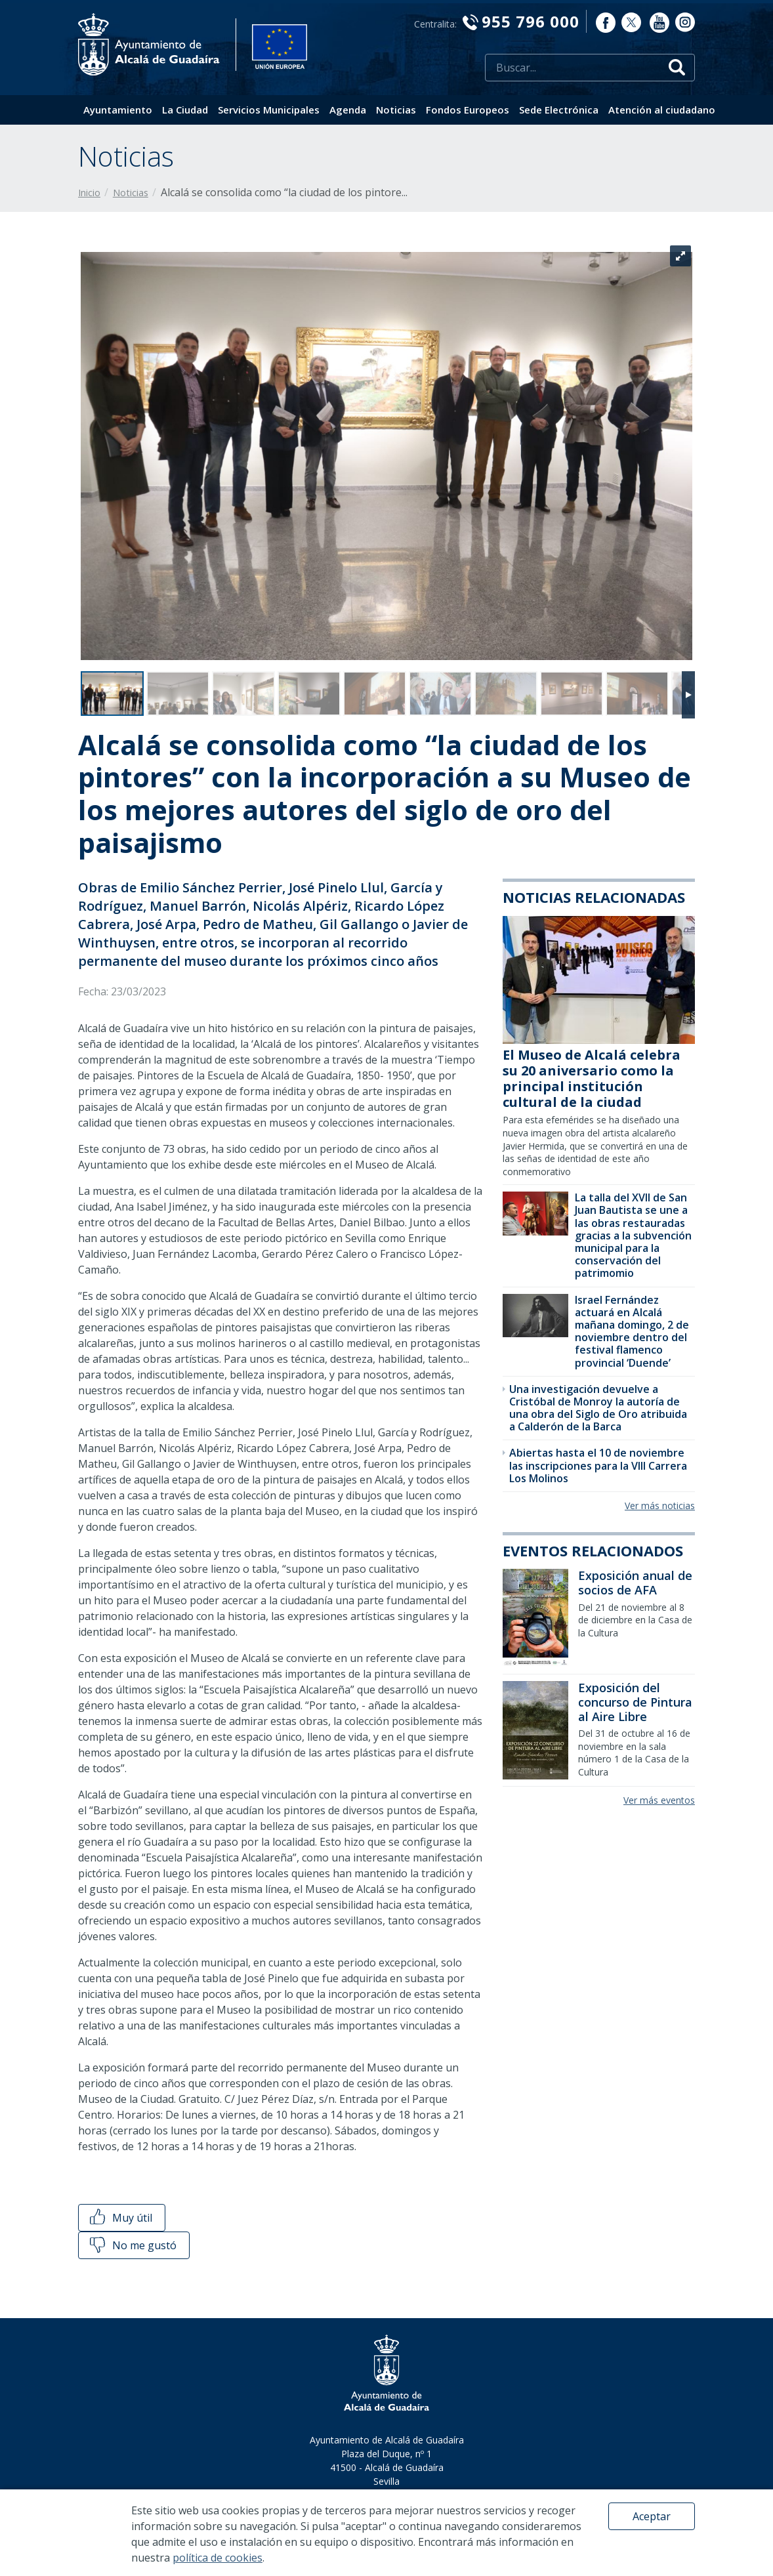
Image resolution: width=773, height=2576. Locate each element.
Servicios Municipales (269, 109)
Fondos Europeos (467, 109)
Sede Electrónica (558, 109)
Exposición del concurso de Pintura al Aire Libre (635, 1702)
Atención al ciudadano (661, 109)
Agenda (347, 109)
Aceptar (652, 2516)
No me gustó (132, 2245)
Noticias (396, 109)
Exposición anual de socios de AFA (635, 1583)
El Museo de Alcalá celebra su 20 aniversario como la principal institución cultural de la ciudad (591, 1078)
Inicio (89, 192)
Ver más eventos (659, 1800)
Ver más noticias (660, 1505)
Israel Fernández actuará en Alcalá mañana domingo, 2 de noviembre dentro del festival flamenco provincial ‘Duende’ (632, 1331)
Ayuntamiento (117, 109)
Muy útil (119, 2218)
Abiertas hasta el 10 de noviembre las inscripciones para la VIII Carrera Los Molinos (598, 1465)
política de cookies (217, 2557)
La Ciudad (185, 109)
